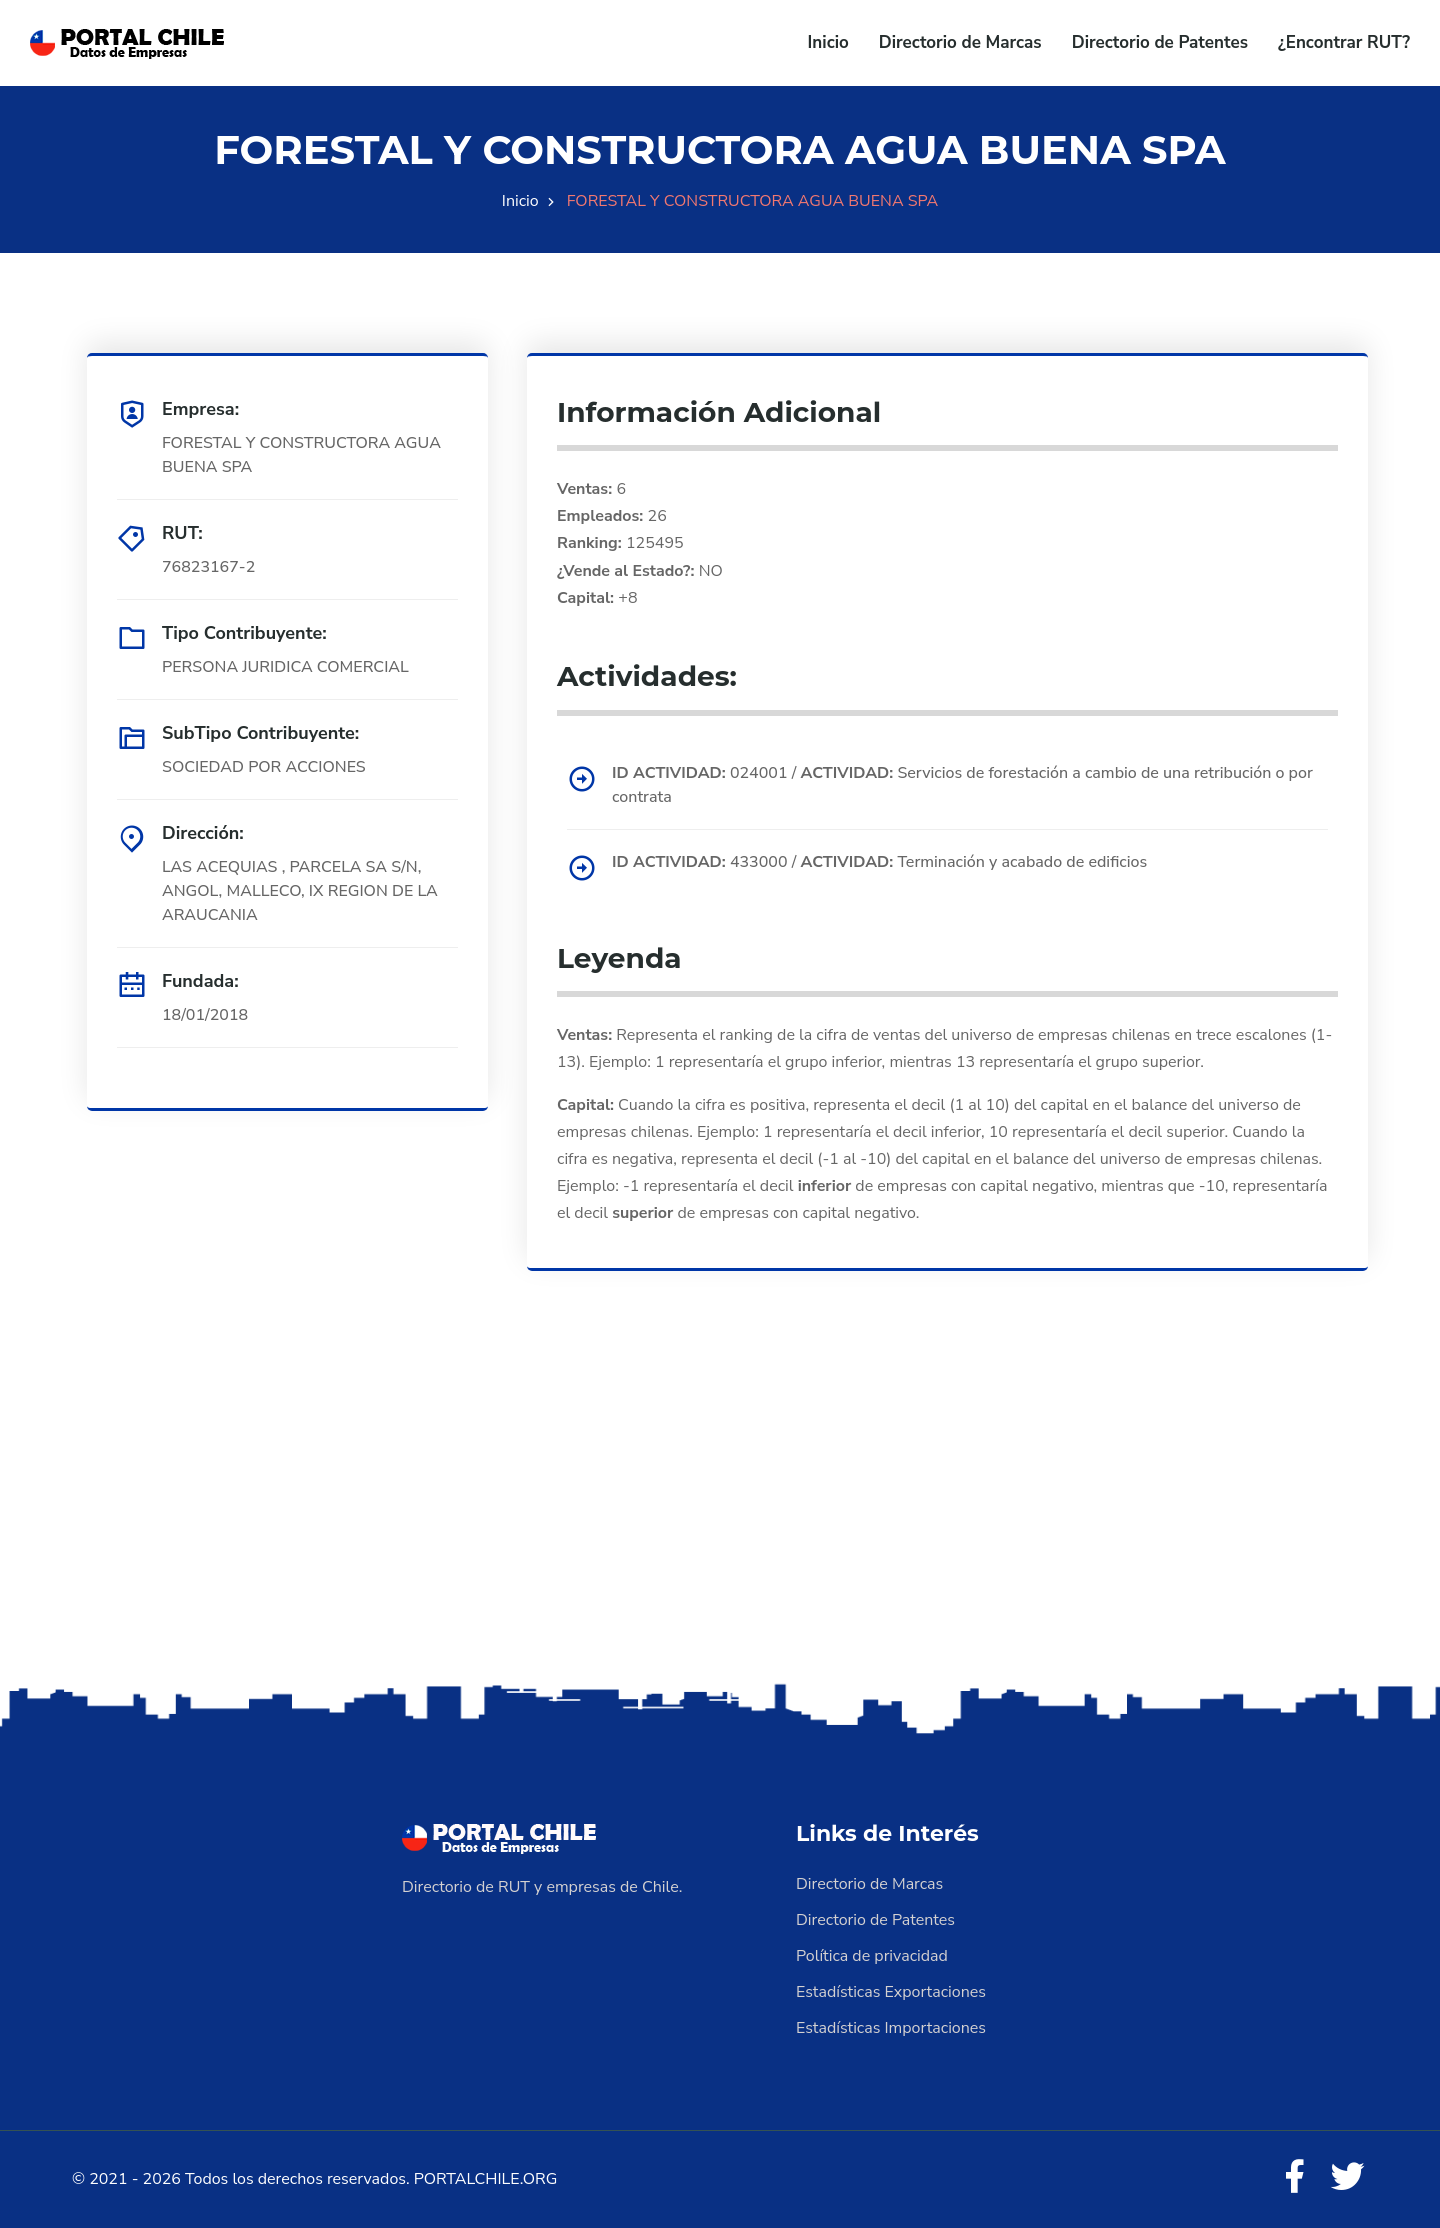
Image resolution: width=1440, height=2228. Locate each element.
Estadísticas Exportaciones (891, 1992)
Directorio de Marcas (960, 42)
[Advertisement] (720, 1521)
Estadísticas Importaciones (891, 2028)
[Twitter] (1348, 2178)
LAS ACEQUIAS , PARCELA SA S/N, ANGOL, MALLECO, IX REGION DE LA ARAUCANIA (300, 891)
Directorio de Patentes (1160, 42)
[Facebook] (1294, 2178)
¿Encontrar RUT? (1344, 42)
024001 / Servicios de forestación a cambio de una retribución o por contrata (962, 785)
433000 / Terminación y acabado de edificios (879, 862)
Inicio (828, 42)
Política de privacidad (872, 1956)
